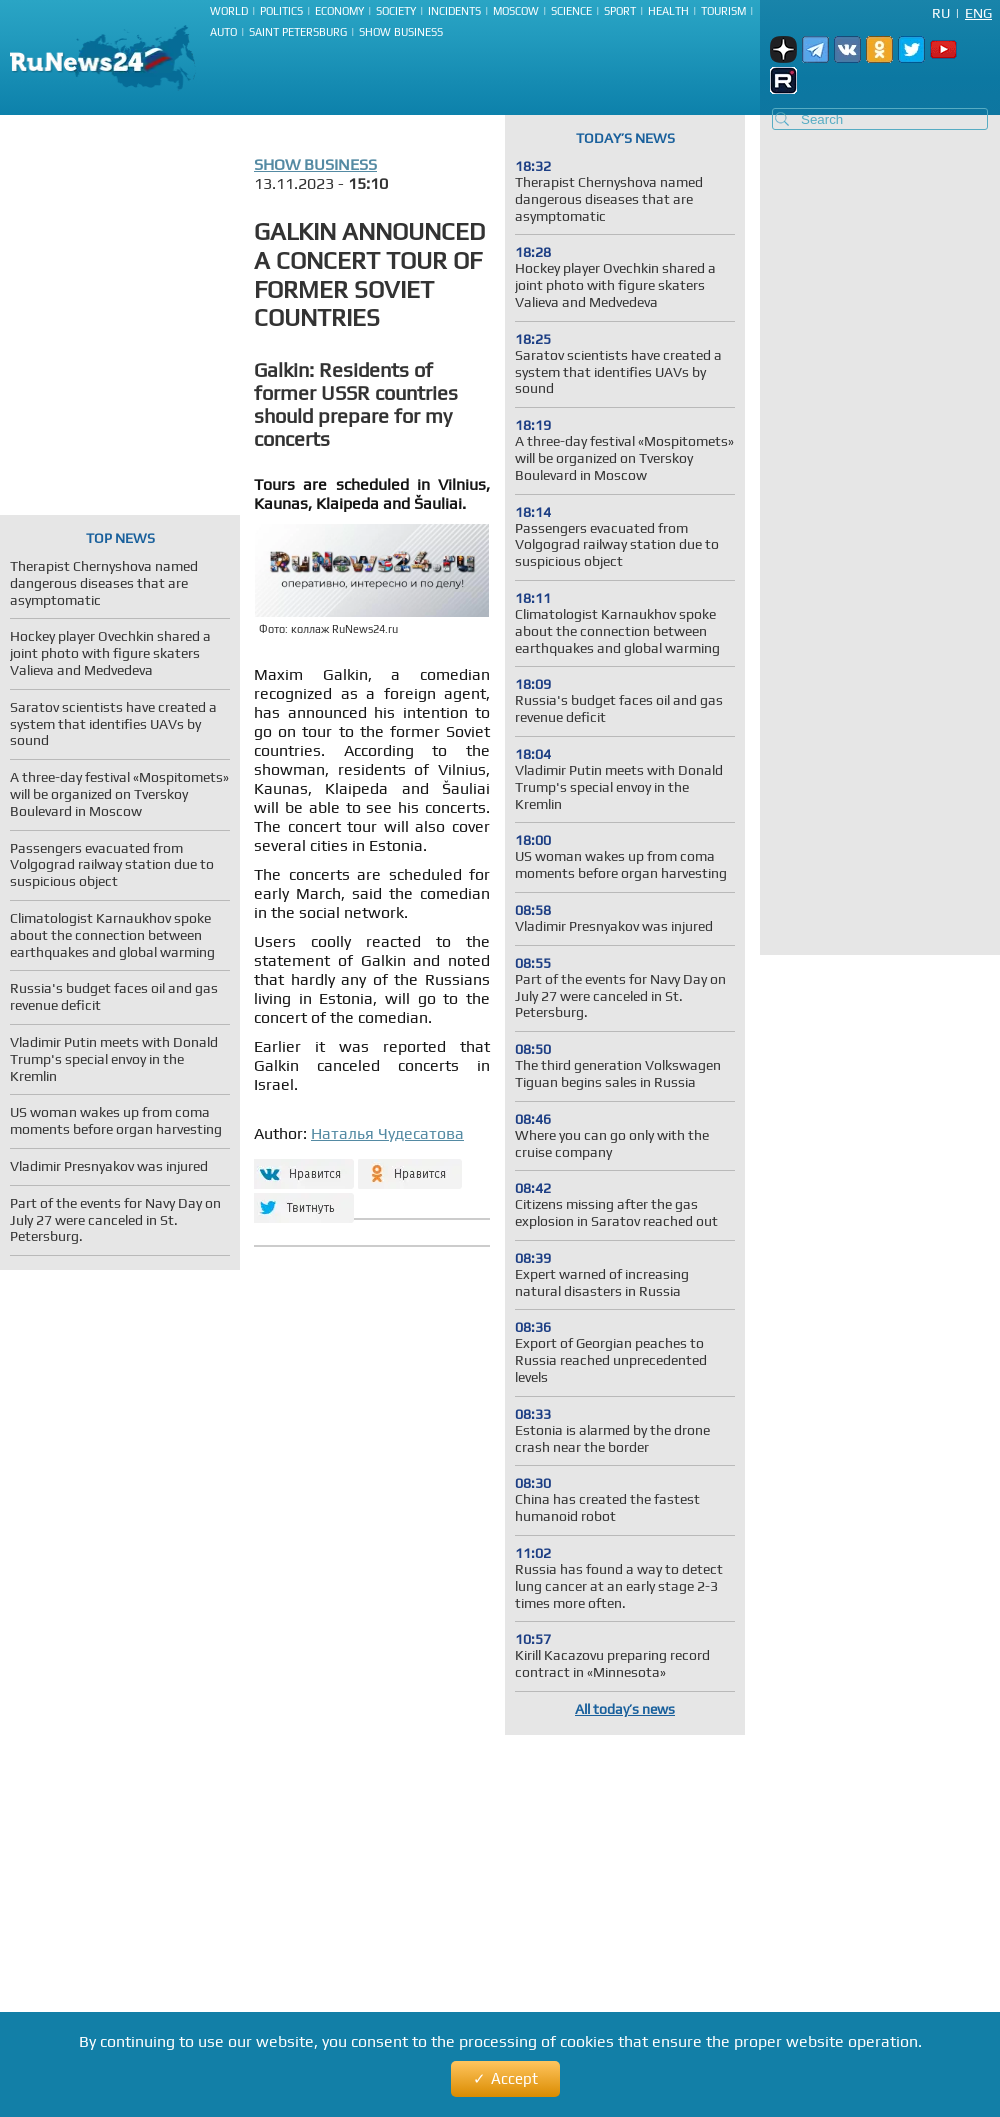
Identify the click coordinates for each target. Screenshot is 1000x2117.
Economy (339, 11)
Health (668, 11)
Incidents (454, 11)
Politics (281, 11)
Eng (978, 13)
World (229, 11)
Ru (941, 13)
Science (571, 11)
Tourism (723, 11)
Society (396, 11)
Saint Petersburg (298, 32)
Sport (620, 11)
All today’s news (625, 1709)
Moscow (516, 11)
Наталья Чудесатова (387, 1133)
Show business (401, 32)
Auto (223, 32)
